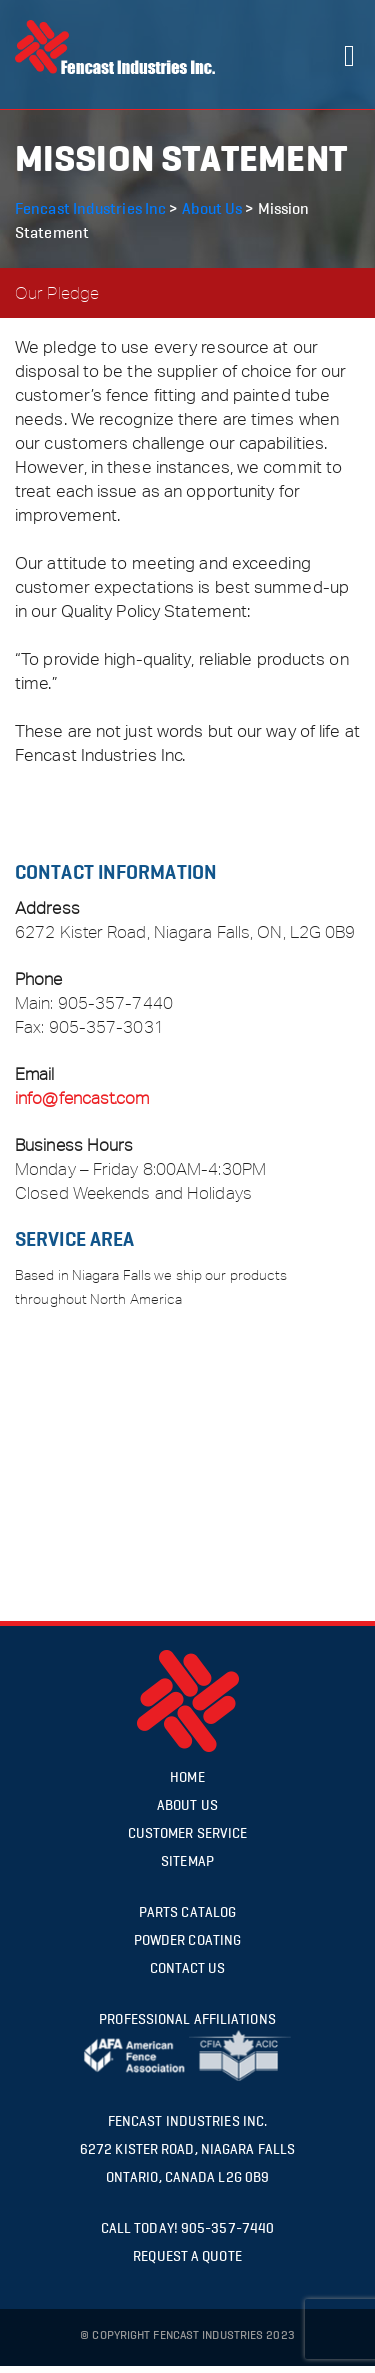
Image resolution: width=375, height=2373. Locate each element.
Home (187, 1777)
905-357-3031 (106, 1027)
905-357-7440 (115, 1003)
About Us (187, 1805)
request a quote (187, 2256)
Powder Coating (187, 1940)
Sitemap (187, 1861)
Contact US (188, 1968)
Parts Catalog (187, 1912)
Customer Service (188, 1833)
